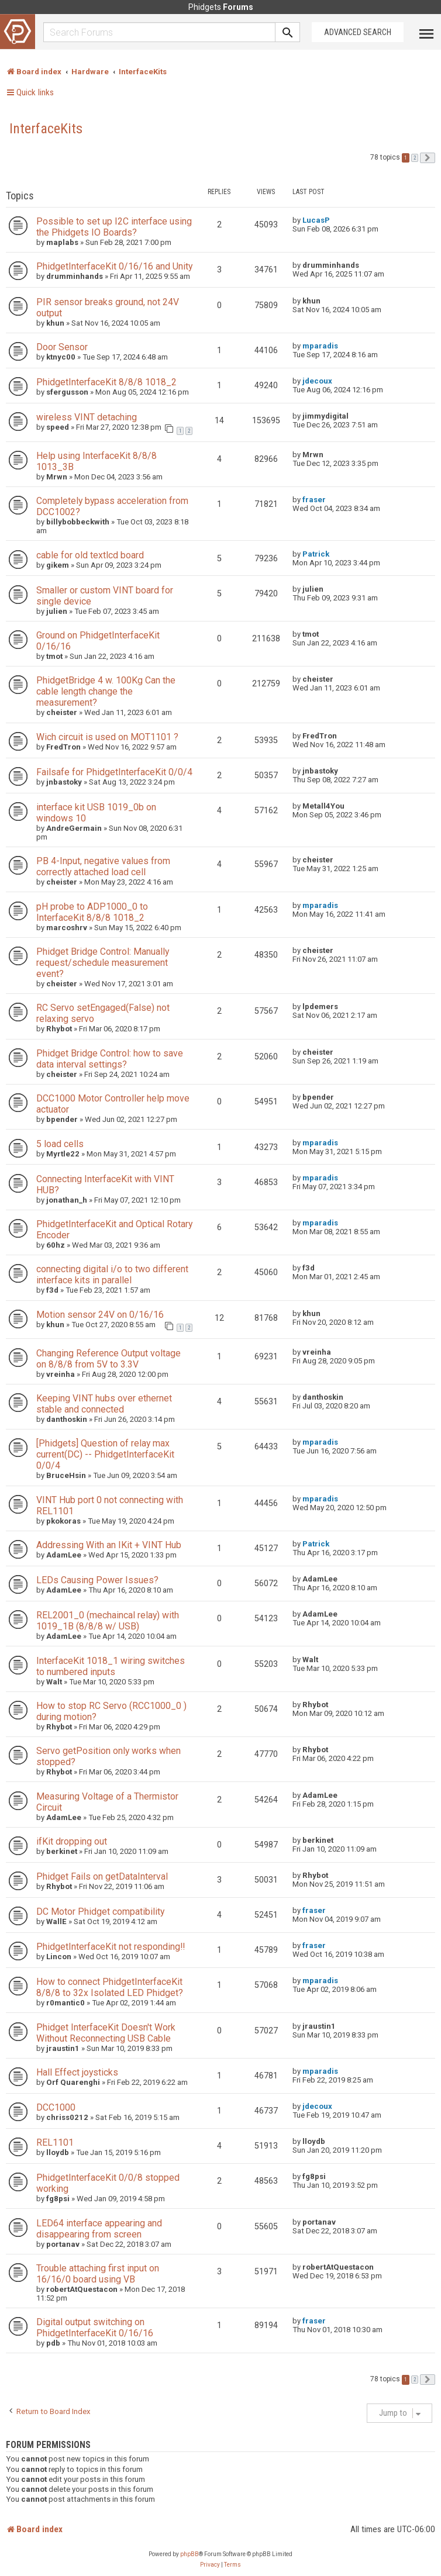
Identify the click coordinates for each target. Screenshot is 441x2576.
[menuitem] (210, 2565)
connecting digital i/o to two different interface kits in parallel (112, 1274)
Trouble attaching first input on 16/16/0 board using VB (97, 2274)
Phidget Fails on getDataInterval (102, 1876)
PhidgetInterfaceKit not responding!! (110, 1946)
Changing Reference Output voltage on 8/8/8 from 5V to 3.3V (108, 1359)
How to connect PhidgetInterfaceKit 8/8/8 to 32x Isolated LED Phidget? (109, 1987)
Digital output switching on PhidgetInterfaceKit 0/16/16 (94, 2327)
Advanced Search (357, 32)
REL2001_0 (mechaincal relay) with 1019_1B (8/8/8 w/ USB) (107, 1621)
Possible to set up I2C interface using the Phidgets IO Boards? (114, 227)
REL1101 (55, 2142)
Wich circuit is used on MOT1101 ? (107, 737)
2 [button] (415, 158)
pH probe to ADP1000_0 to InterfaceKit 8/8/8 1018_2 (92, 912)
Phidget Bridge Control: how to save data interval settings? (109, 1059)
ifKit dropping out (71, 1841)
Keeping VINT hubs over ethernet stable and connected (104, 1404)
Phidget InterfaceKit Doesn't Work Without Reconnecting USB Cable (105, 2033)
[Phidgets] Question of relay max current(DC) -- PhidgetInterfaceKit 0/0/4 (105, 1454)
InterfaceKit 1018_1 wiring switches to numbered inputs (110, 1666)
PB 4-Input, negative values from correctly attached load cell (103, 866)
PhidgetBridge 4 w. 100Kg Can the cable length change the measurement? (105, 691)
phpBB (189, 2554)
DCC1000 (55, 2107)
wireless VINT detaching (86, 417)
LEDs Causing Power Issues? (97, 1580)
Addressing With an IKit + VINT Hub (108, 1545)
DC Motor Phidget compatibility (100, 1911)
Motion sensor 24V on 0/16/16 (100, 1314)
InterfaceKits (45, 128)
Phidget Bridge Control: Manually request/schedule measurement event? (102, 962)
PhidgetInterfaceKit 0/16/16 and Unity (114, 266)
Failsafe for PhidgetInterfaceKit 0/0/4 (114, 772)
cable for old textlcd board (90, 555)
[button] (427, 158)
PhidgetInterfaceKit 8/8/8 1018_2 (106, 382)
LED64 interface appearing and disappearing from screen (99, 2229)
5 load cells (60, 1143)
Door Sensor (62, 347)
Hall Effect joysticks (77, 2072)
